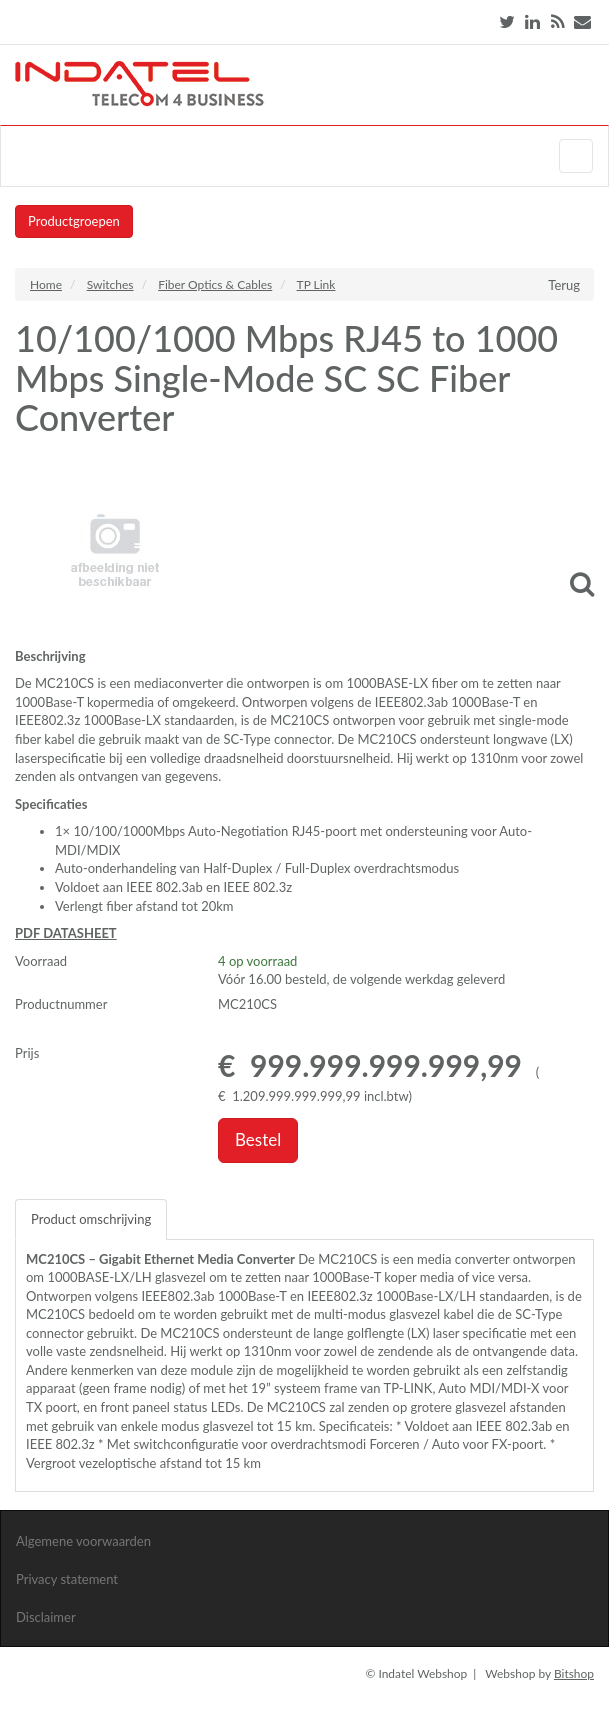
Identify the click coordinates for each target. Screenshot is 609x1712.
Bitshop (574, 1673)
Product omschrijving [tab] (91, 1219)
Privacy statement (67, 1579)
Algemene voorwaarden (83, 1541)
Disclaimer (46, 1617)
